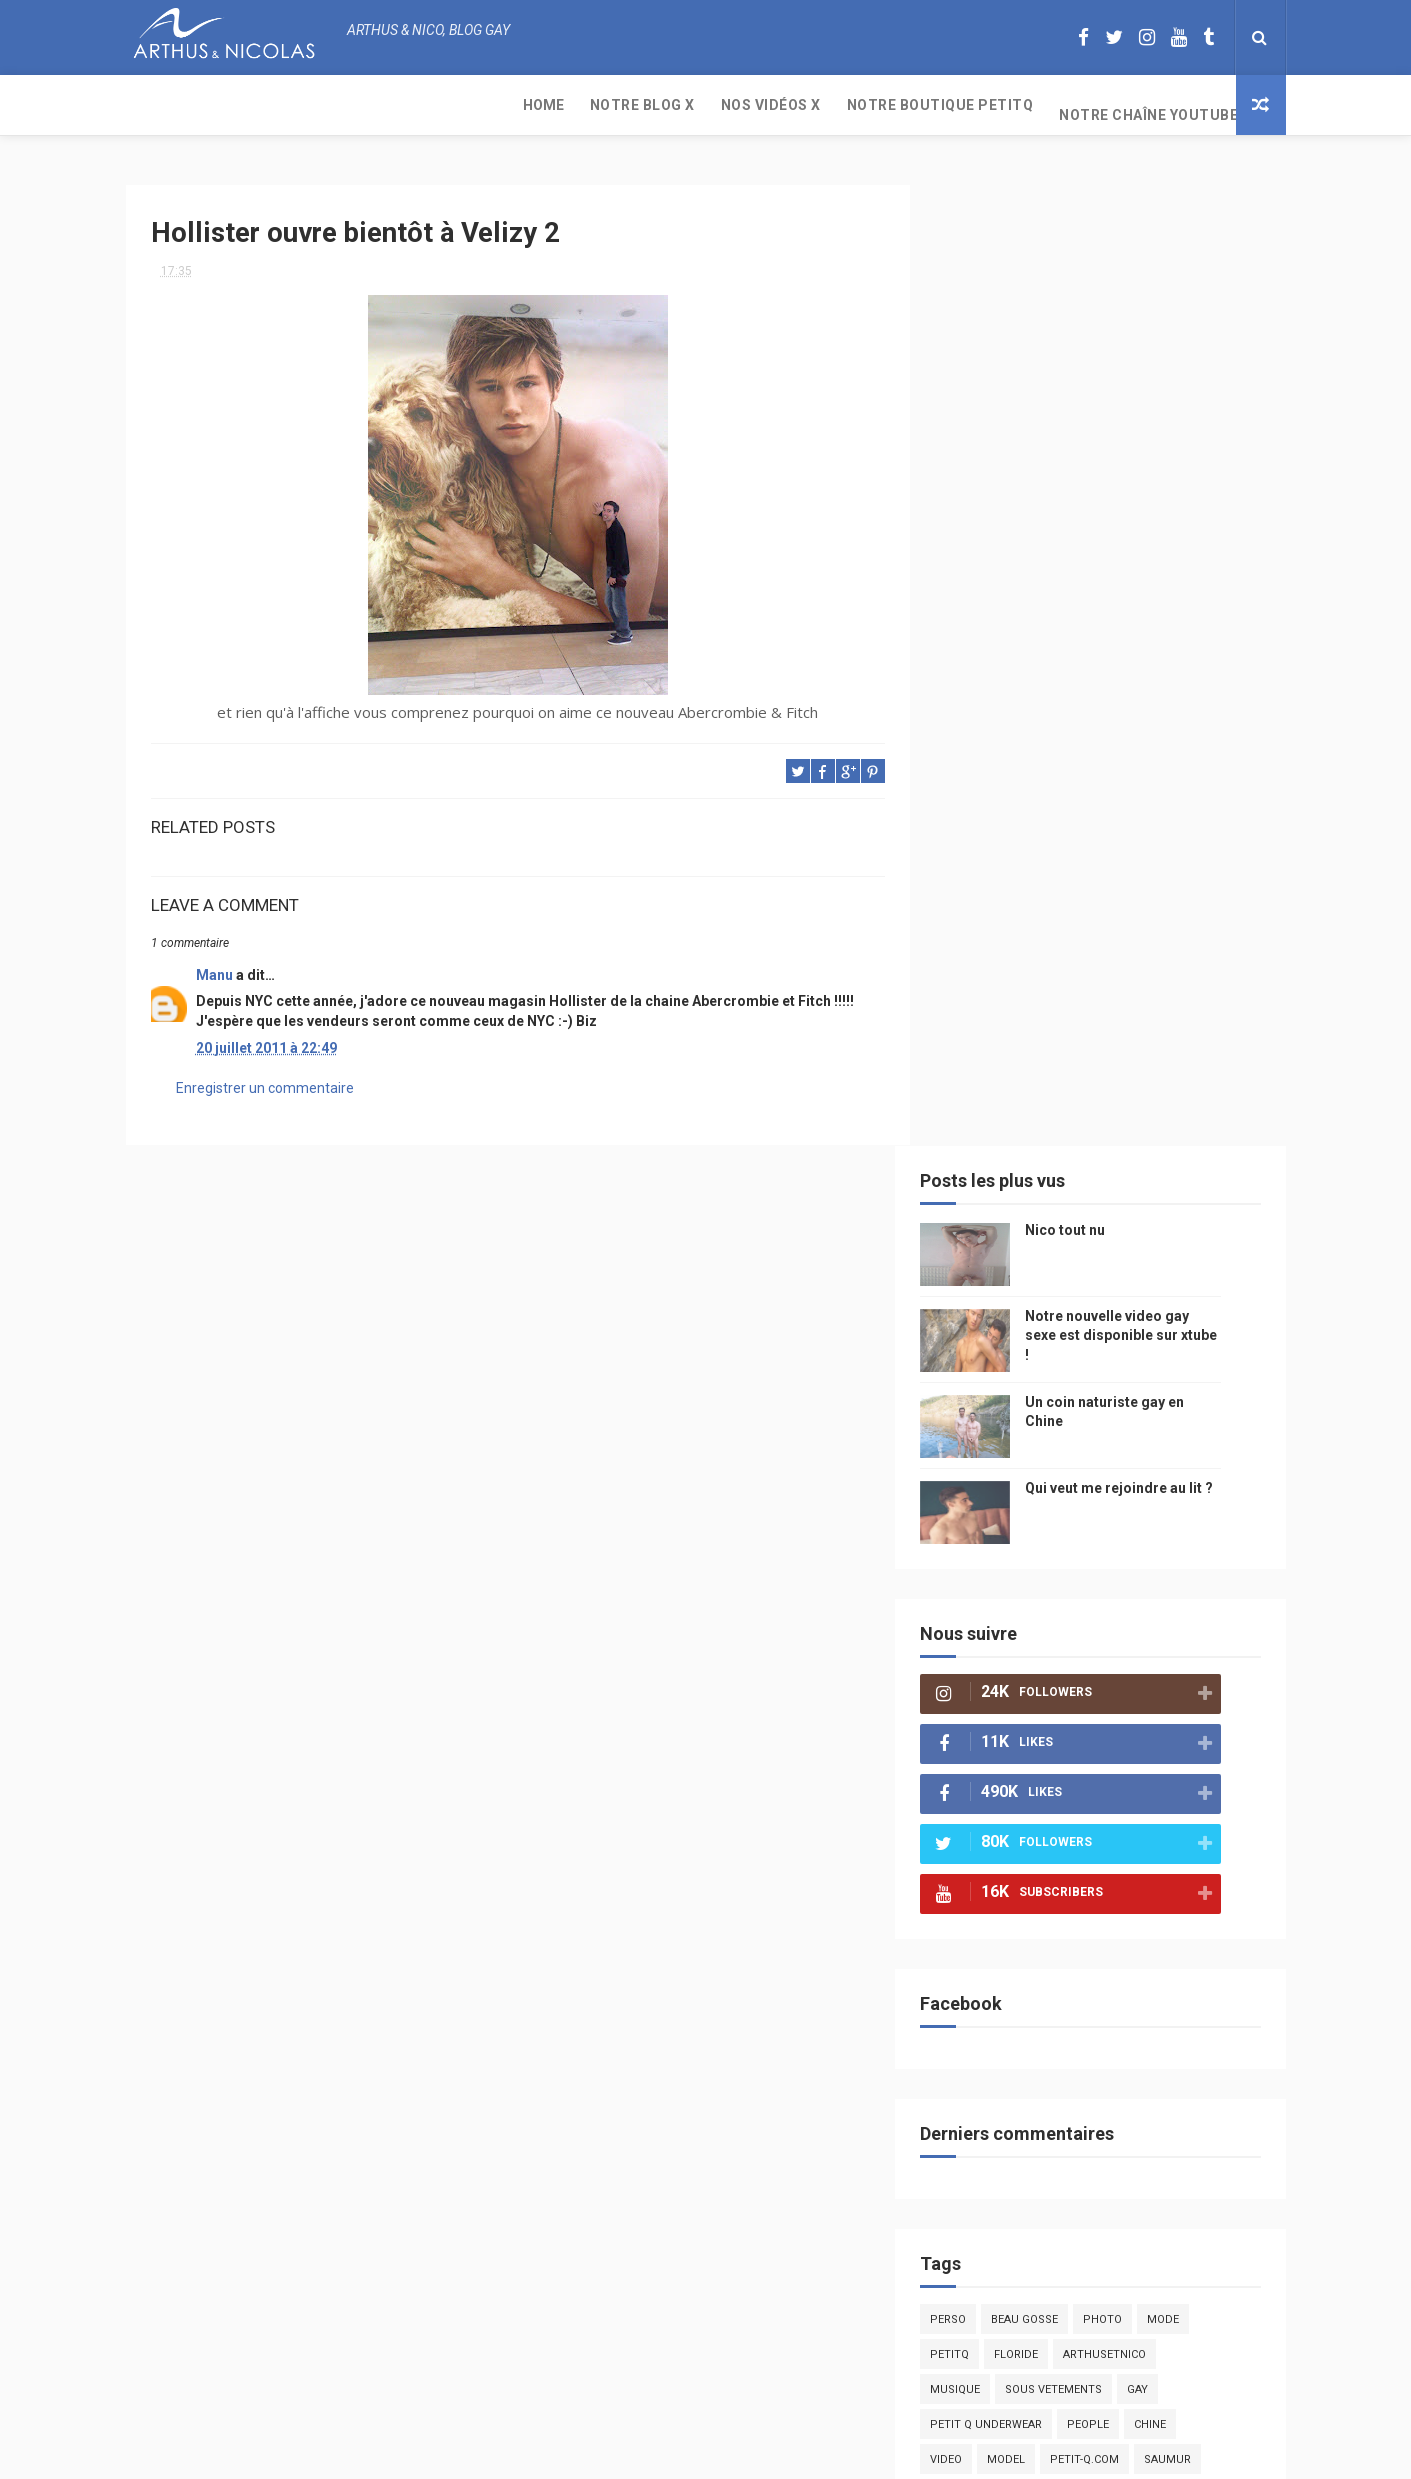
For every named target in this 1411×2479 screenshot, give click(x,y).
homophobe (996, 1909)
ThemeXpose (668, 2453)
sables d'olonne (1010, 1874)
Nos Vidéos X (387, 105)
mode (1194, 1349)
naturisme (1074, 1804)
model (1037, 1489)
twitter (1161, 1664)
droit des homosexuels (1092, 1769)
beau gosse (1055, 1349)
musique (986, 1419)
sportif (1166, 1594)
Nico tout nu (1096, 260)
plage (1101, 1874)
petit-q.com (1115, 1489)
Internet (987, 1524)
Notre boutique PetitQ (556, 105)
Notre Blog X (258, 105)
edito (1140, 1524)
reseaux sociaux (1114, 1734)
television (1068, 1524)
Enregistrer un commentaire (265, 1100)
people (1119, 1454)
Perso (979, 1349)
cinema (981, 1839)
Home (159, 105)
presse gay (1175, 1839)
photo (1133, 1349)
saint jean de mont (1115, 1909)
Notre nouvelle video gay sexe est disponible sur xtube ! (1152, 365)
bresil (979, 1769)
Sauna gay (991, 1944)
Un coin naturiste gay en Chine (1119, 2342)
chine (1181, 1454)
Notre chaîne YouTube (764, 105)
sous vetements (1084, 1419)
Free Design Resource (786, 2453)
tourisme (1094, 1559)
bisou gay (989, 1804)
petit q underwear (1017, 1454)
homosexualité (1072, 1839)
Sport (1165, 1559)
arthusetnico (1135, 1384)
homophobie (1081, 1594)
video (977, 1489)
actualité (990, 1594)
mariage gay (997, 1629)
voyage (1209, 1734)
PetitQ (980, 1384)
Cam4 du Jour (1002, 1664)
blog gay (1071, 1699)
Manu (214, 967)
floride (1047, 1384)
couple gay (1197, 1629)
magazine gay (1001, 1559)
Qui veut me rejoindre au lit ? (1150, 518)
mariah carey (1000, 1734)
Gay (1168, 1419)
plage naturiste (1178, 1804)
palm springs (1098, 1629)
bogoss (1090, 1664)
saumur (1198, 1489)
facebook (1150, 1699)
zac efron (990, 1699)
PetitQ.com (1177, 1874)
